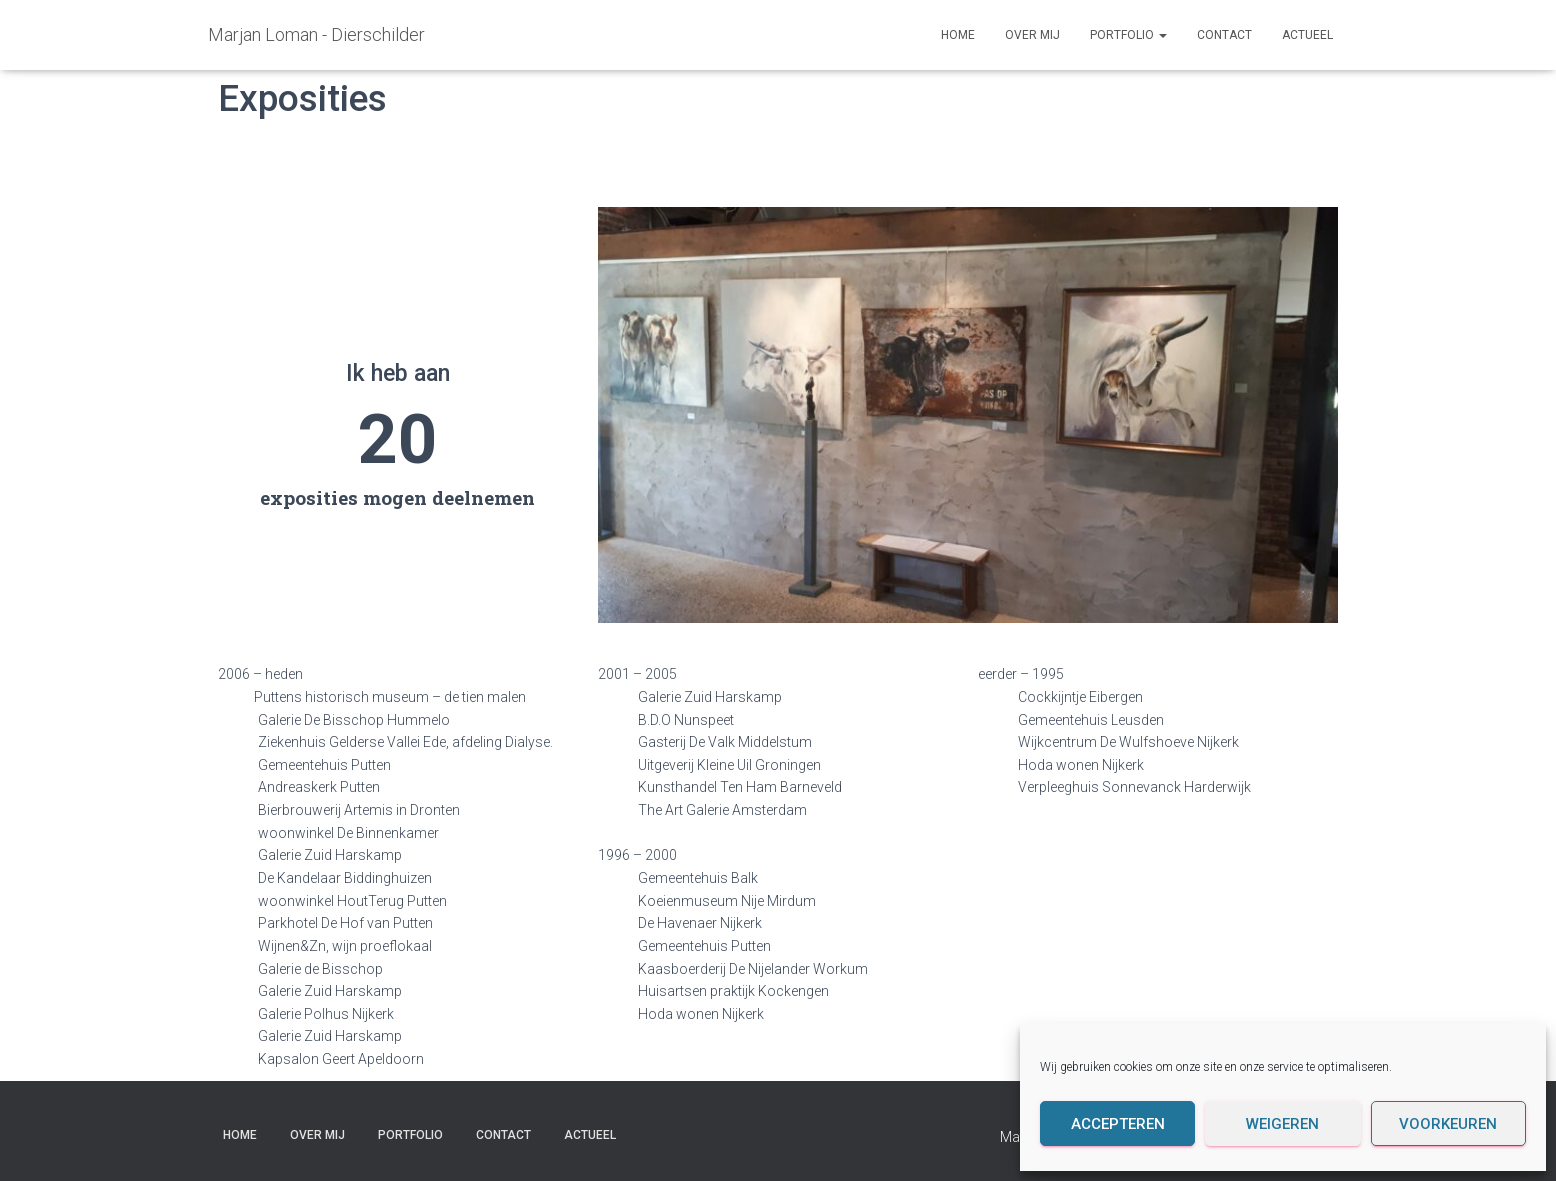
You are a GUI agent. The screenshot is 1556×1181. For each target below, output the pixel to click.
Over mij (1032, 35)
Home (958, 35)
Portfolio (1128, 35)
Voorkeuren (1448, 1124)
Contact (1224, 35)
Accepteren (1118, 1124)
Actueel (1307, 35)
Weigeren (1282, 1124)
